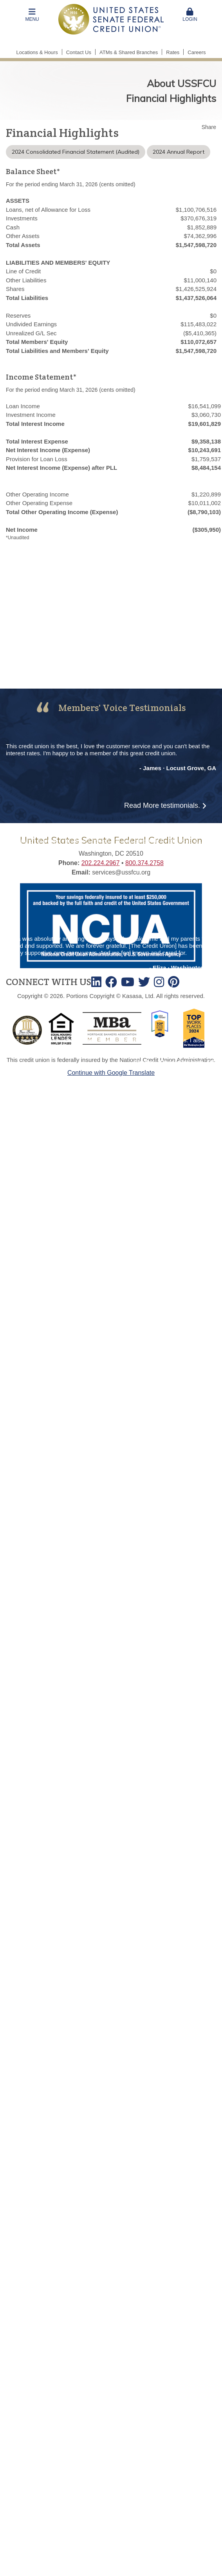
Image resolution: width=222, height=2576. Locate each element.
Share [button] (209, 127)
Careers (197, 52)
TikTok (173, 982)
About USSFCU (181, 83)
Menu (32, 15)
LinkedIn (96, 982)
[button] (32, 15)
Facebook (111, 982)
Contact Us (78, 52)
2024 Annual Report (178, 151)
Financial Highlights (171, 98)
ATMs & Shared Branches (128, 52)
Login (190, 15)
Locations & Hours (37, 52)
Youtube (127, 982)
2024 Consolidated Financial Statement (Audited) (75, 151)
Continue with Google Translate (111, 1072)
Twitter (144, 982)
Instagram (159, 982)
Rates (172, 52)
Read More (162, 805)
